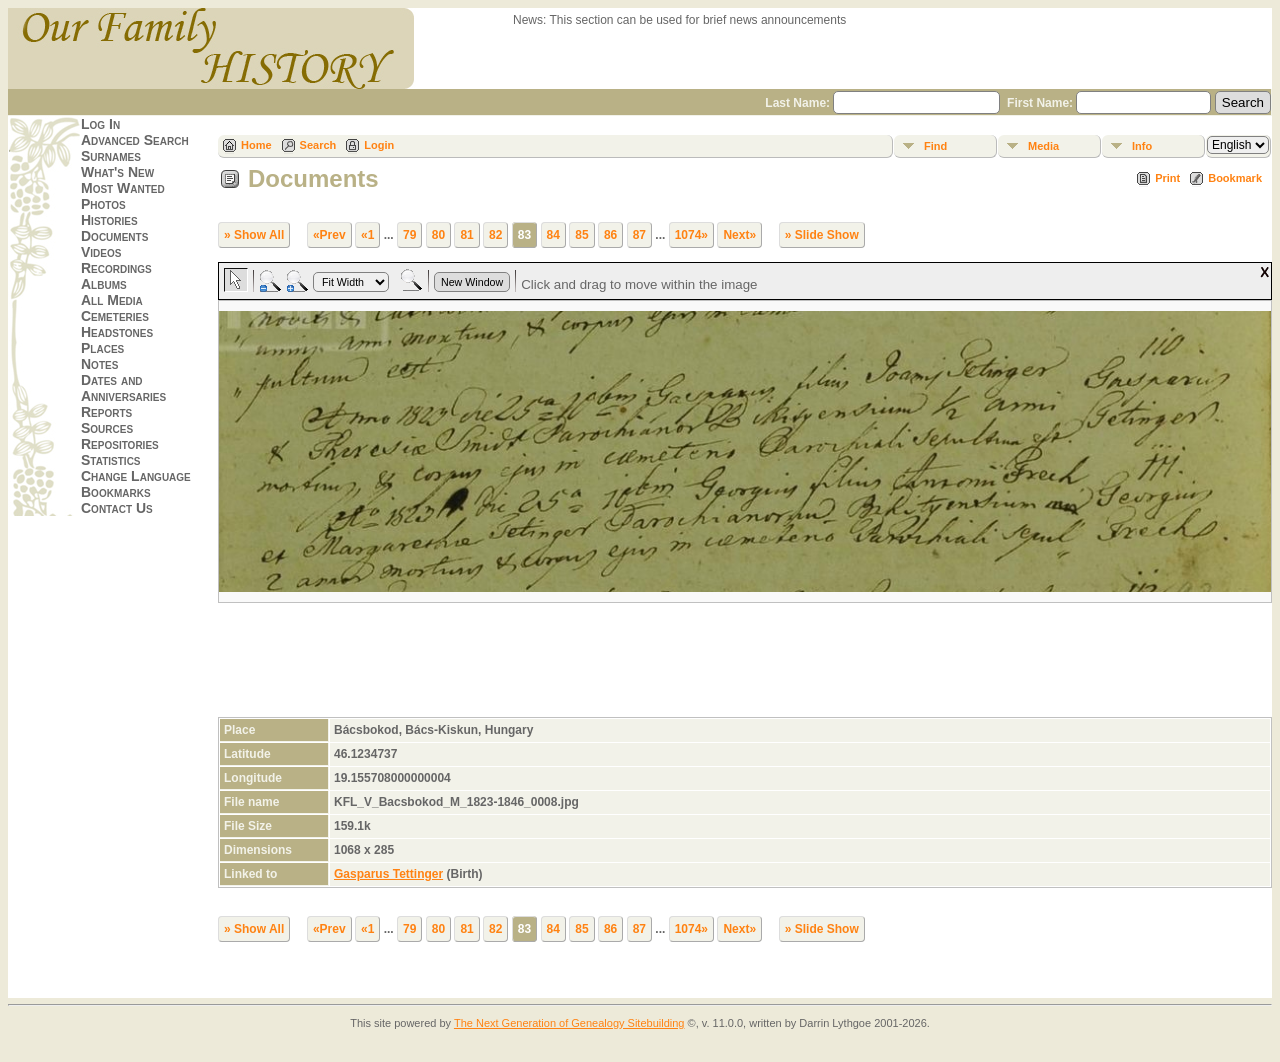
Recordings (116, 268)
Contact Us (117, 508)
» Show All (254, 235)
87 (639, 235)
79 (409, 235)
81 (466, 235)
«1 (367, 235)
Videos (101, 252)
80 (438, 235)
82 (495, 235)
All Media (112, 300)
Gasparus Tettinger (388, 874)
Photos (103, 204)
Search (318, 145)
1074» (691, 235)
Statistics (111, 460)
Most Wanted (123, 188)
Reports (106, 412)
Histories (109, 220)
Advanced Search (135, 140)
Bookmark (1235, 178)
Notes (99, 364)
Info (1142, 146)
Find (935, 146)
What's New (117, 172)
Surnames (111, 156)
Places (102, 348)
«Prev (329, 235)
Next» (739, 235)
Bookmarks (116, 492)
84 (553, 235)
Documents (114, 236)
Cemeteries (115, 316)
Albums (104, 284)
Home (256, 145)
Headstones (117, 332)
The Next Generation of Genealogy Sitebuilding (569, 1023)
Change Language (136, 476)
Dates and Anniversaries (123, 388)
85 (581, 235)
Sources (107, 428)
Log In (100, 124)
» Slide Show (822, 235)
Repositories (120, 444)
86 (610, 235)
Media (1043, 146)
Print (1167, 178)
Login (379, 145)
